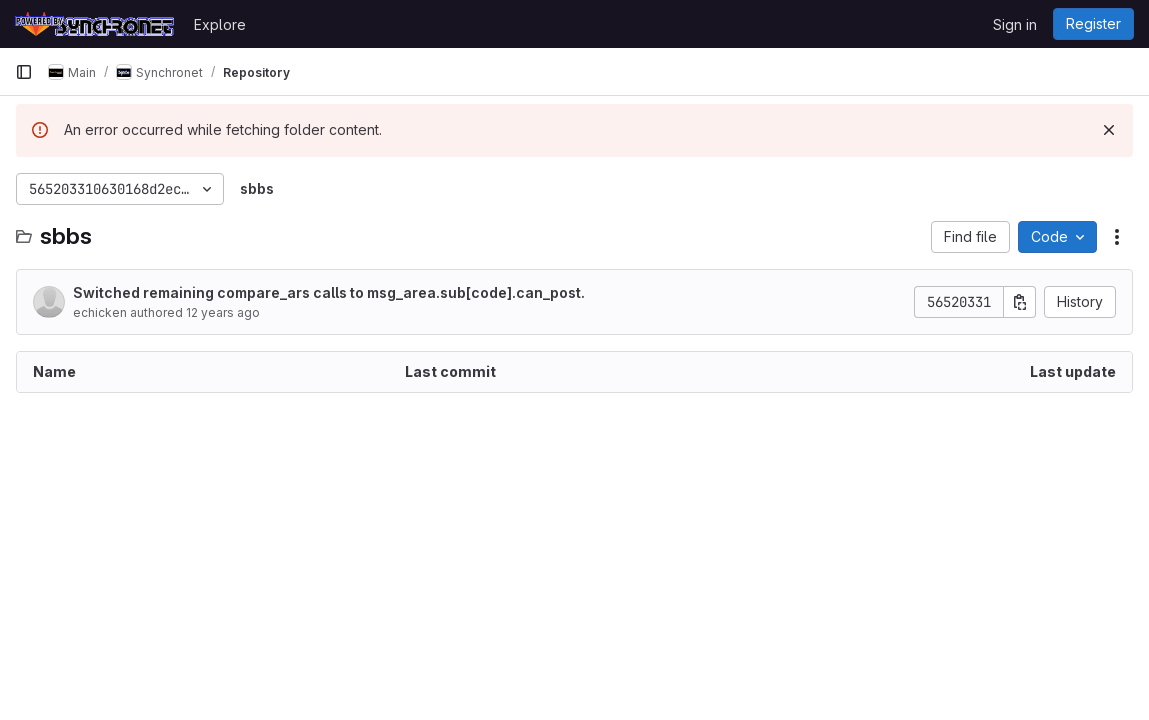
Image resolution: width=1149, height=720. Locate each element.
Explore (220, 24)
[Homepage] (94, 24)
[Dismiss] (1109, 130)
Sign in (1015, 24)
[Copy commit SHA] (1020, 302)
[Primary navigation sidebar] (24, 72)
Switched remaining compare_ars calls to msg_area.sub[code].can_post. (329, 292)
